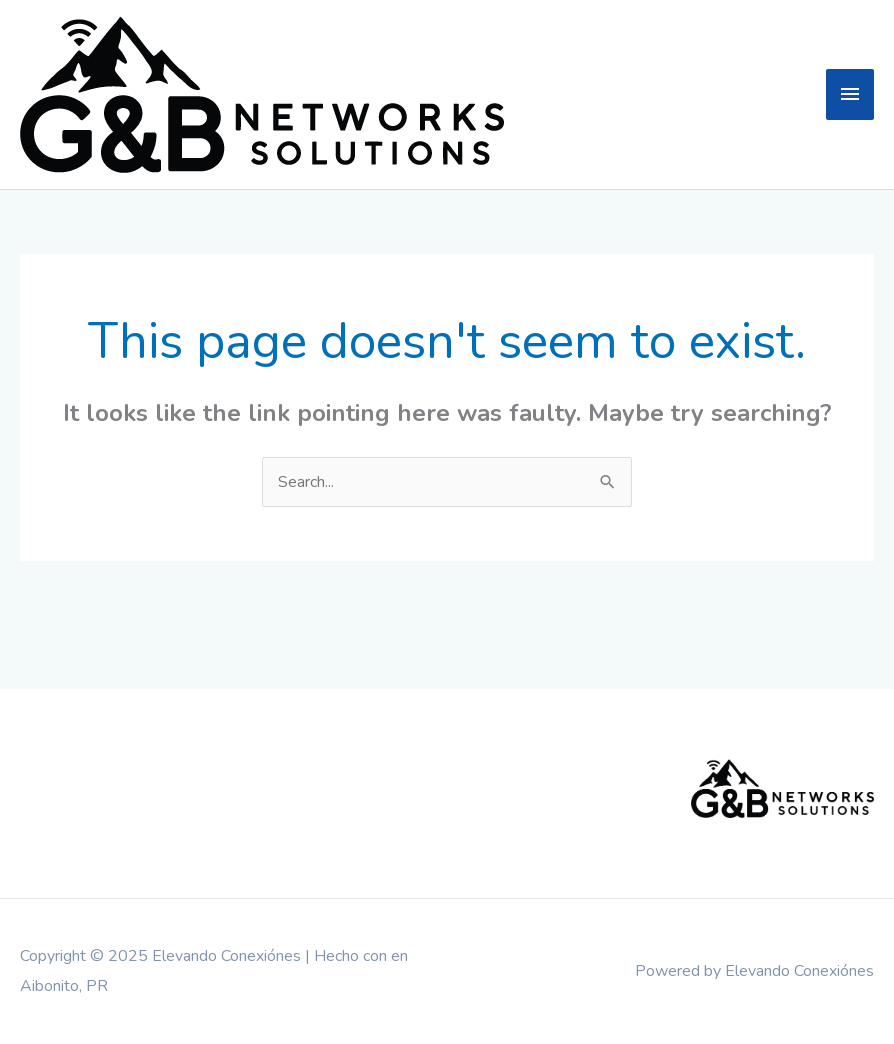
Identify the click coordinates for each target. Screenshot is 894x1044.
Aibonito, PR (64, 986)
